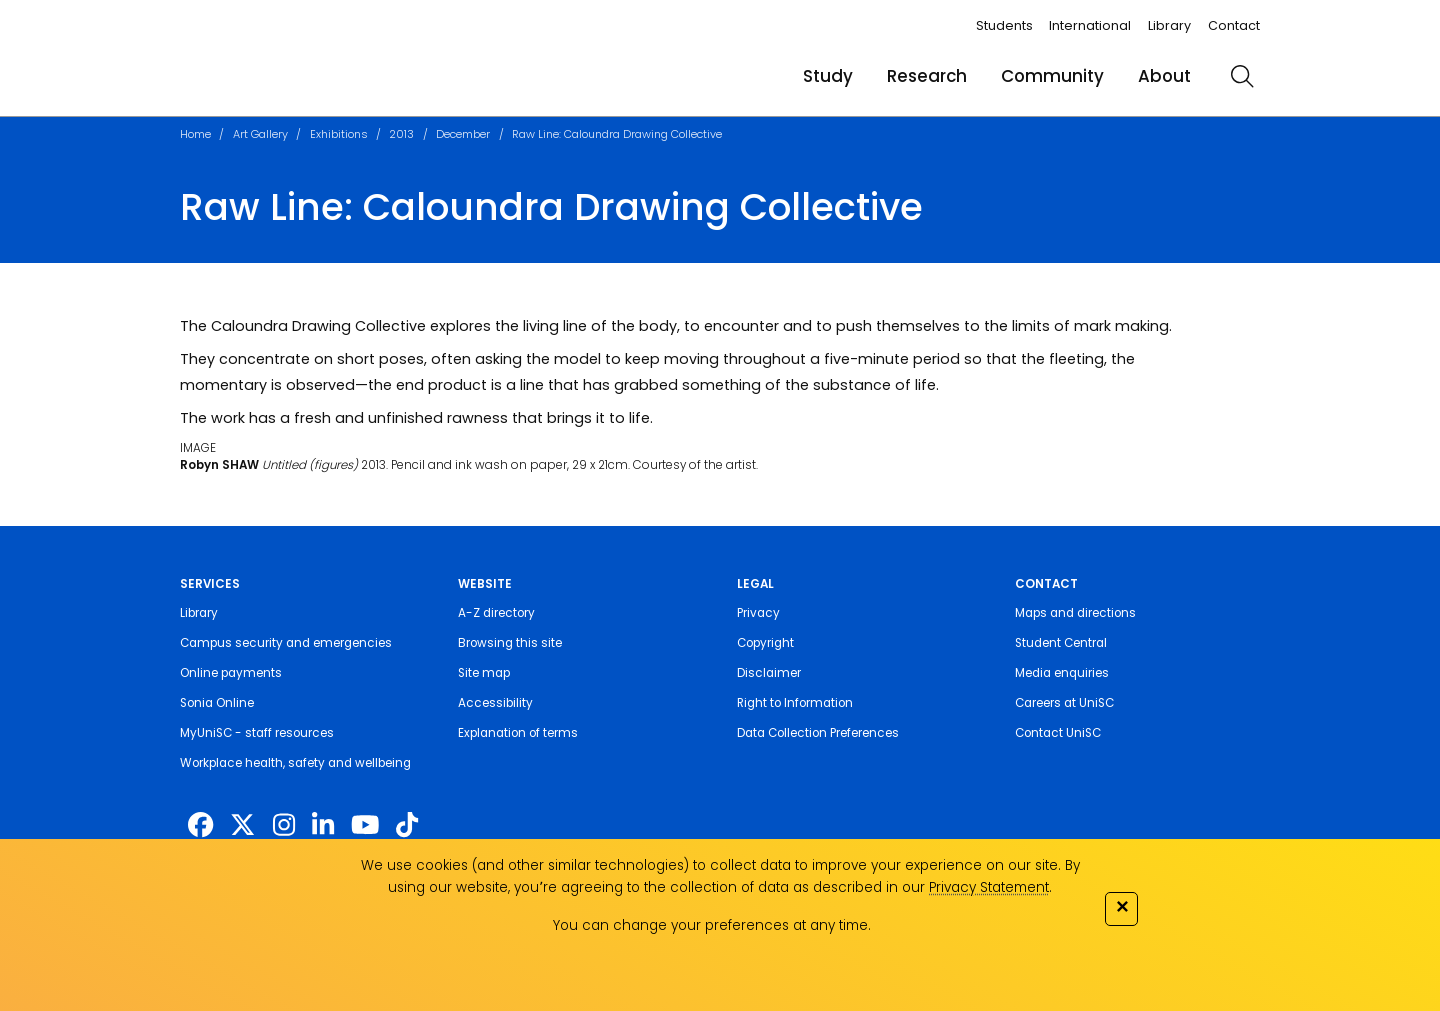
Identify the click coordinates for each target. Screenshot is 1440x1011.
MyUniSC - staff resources (257, 733)
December (463, 134)
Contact (1234, 25)
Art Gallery (260, 134)
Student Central (1061, 643)
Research (927, 76)
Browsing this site (510, 643)
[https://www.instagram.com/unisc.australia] (284, 825)
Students (1004, 25)
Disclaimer (769, 673)
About (1164, 76)
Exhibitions (339, 134)
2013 (401, 134)
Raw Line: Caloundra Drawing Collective (617, 134)
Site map (484, 673)
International (1090, 25)
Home (195, 134)
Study (828, 76)
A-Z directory (496, 613)
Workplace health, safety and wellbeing (295, 763)
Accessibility (495, 703)
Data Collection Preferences (818, 733)
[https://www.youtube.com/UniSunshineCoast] (365, 825)
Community (1052, 76)
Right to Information (795, 703)
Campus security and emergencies (286, 643)
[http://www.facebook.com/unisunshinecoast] (200, 825)
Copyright (765, 643)
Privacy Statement (989, 887)
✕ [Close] (1122, 906)
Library (1169, 25)
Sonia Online (217, 703)
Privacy (758, 613)
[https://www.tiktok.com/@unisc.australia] (407, 825)
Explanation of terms (518, 733)
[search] (1242, 76)
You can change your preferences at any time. (712, 925)
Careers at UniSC (1064, 703)
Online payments (231, 673)
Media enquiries (1062, 673)
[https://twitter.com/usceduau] (242, 825)
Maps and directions (1075, 613)
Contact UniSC (1058, 733)
